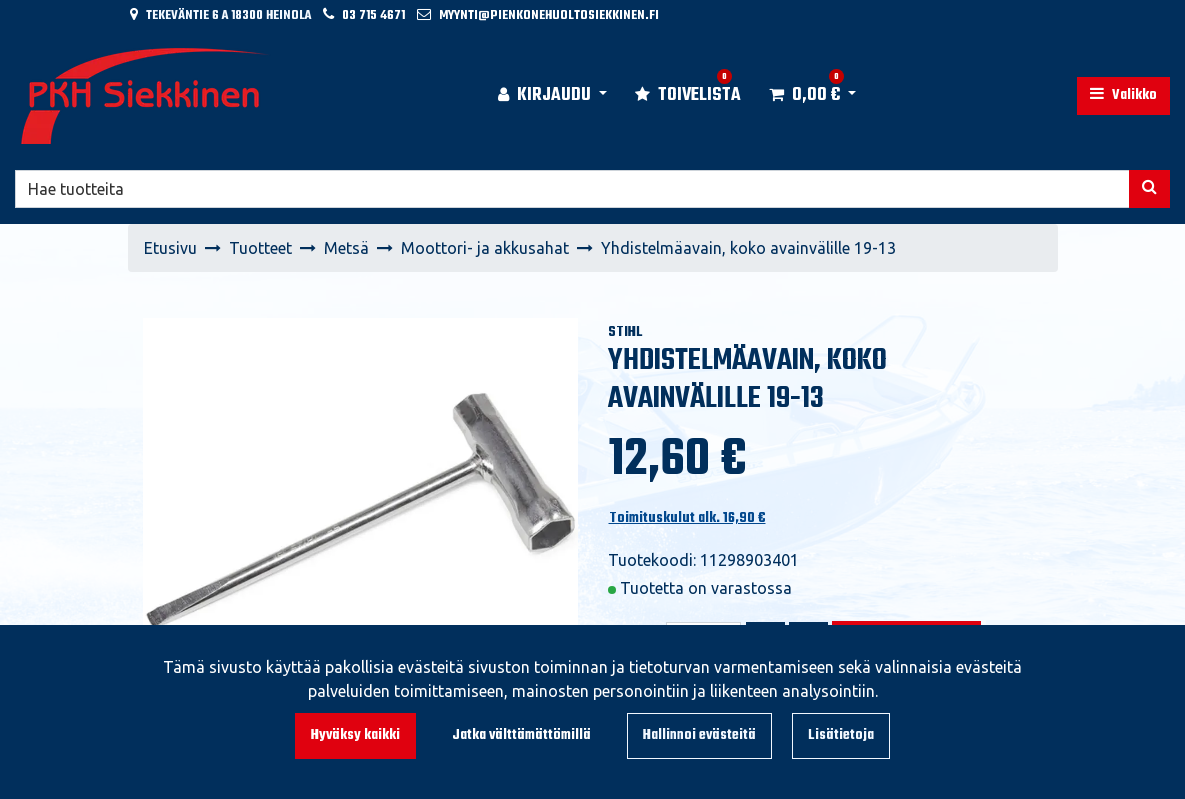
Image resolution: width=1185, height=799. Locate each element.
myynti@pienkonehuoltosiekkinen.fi (549, 15)
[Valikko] (1123, 96)
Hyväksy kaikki (355, 735)
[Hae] (572, 189)
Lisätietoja (841, 735)
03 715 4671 (373, 15)
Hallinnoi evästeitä (699, 735)
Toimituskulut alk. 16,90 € (687, 518)
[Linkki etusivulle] (146, 96)
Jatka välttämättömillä (521, 735)
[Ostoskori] (804, 96)
